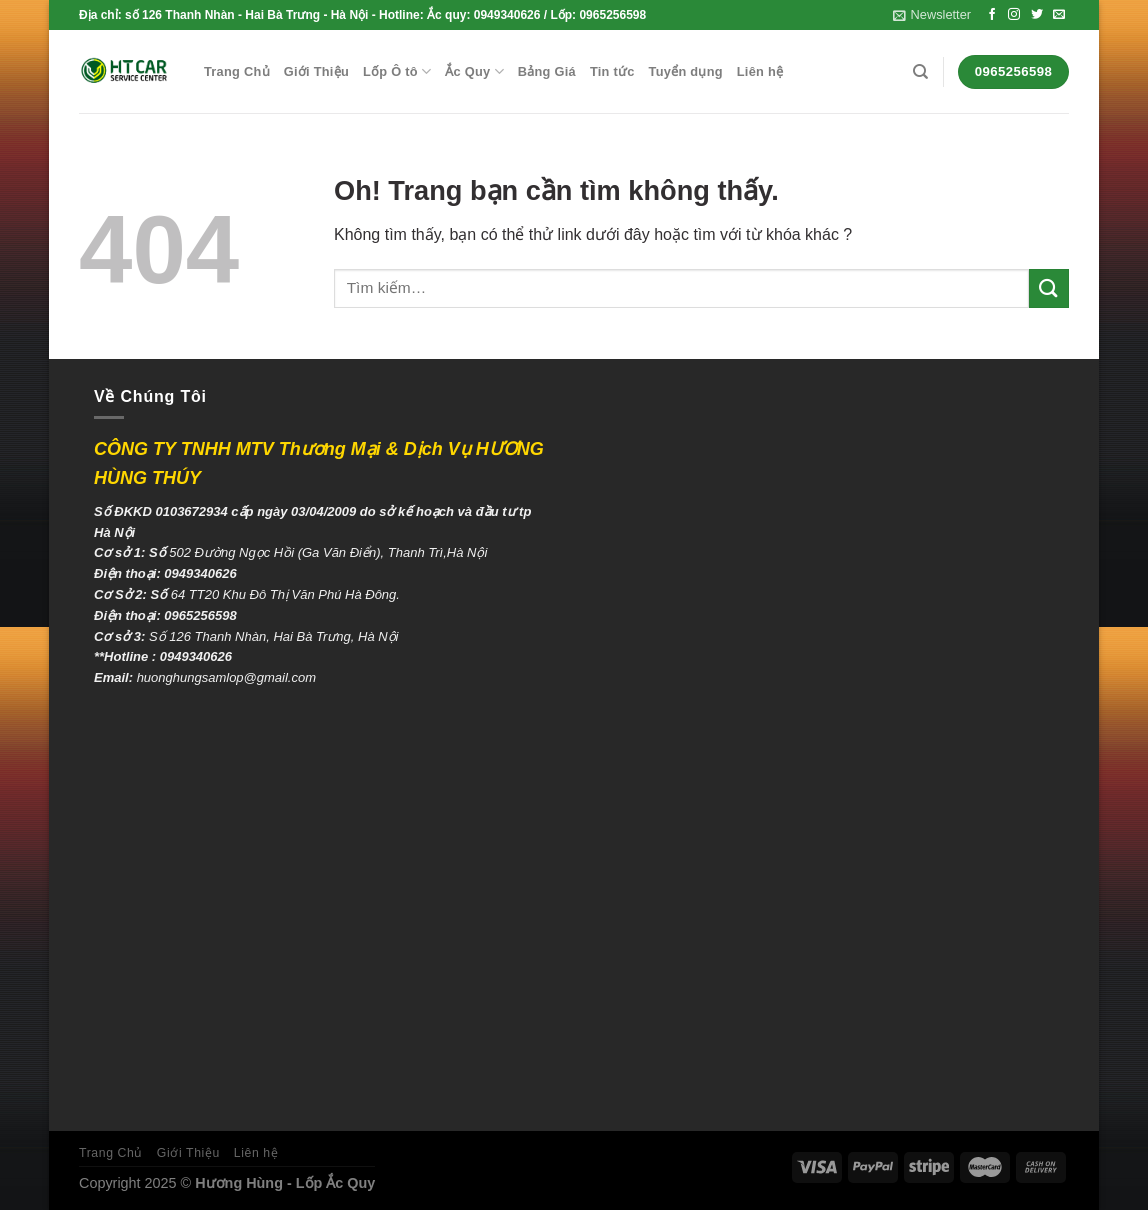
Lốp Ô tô (397, 71)
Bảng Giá (547, 71)
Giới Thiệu (316, 71)
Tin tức (612, 71)
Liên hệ (760, 71)
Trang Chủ (237, 71)
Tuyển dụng (686, 71)
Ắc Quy (474, 71)
